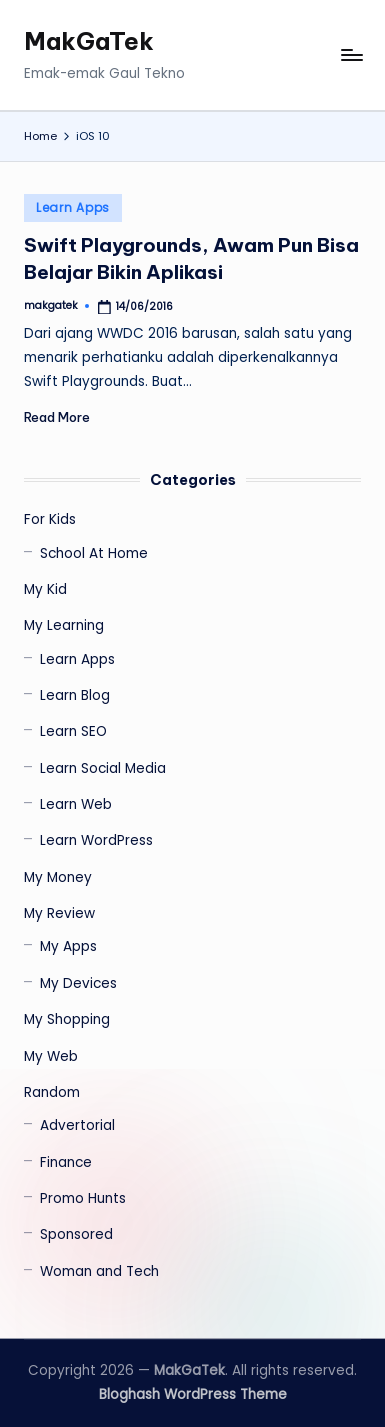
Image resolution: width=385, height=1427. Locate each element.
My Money (58, 877)
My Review (59, 913)
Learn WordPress (96, 840)
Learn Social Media (103, 768)
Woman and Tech (99, 1271)
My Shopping (67, 1019)
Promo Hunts (83, 1198)
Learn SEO (73, 731)
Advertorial (77, 1125)
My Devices (78, 983)
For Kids (50, 519)
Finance (66, 1162)
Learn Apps (73, 207)
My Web (51, 1056)
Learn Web (76, 804)
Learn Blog (75, 695)
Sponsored (76, 1234)
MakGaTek (89, 41)
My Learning (64, 625)
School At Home (94, 553)
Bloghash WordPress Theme (193, 1394)
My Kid (45, 589)
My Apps (68, 946)
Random (52, 1092)
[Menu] (351, 55)
